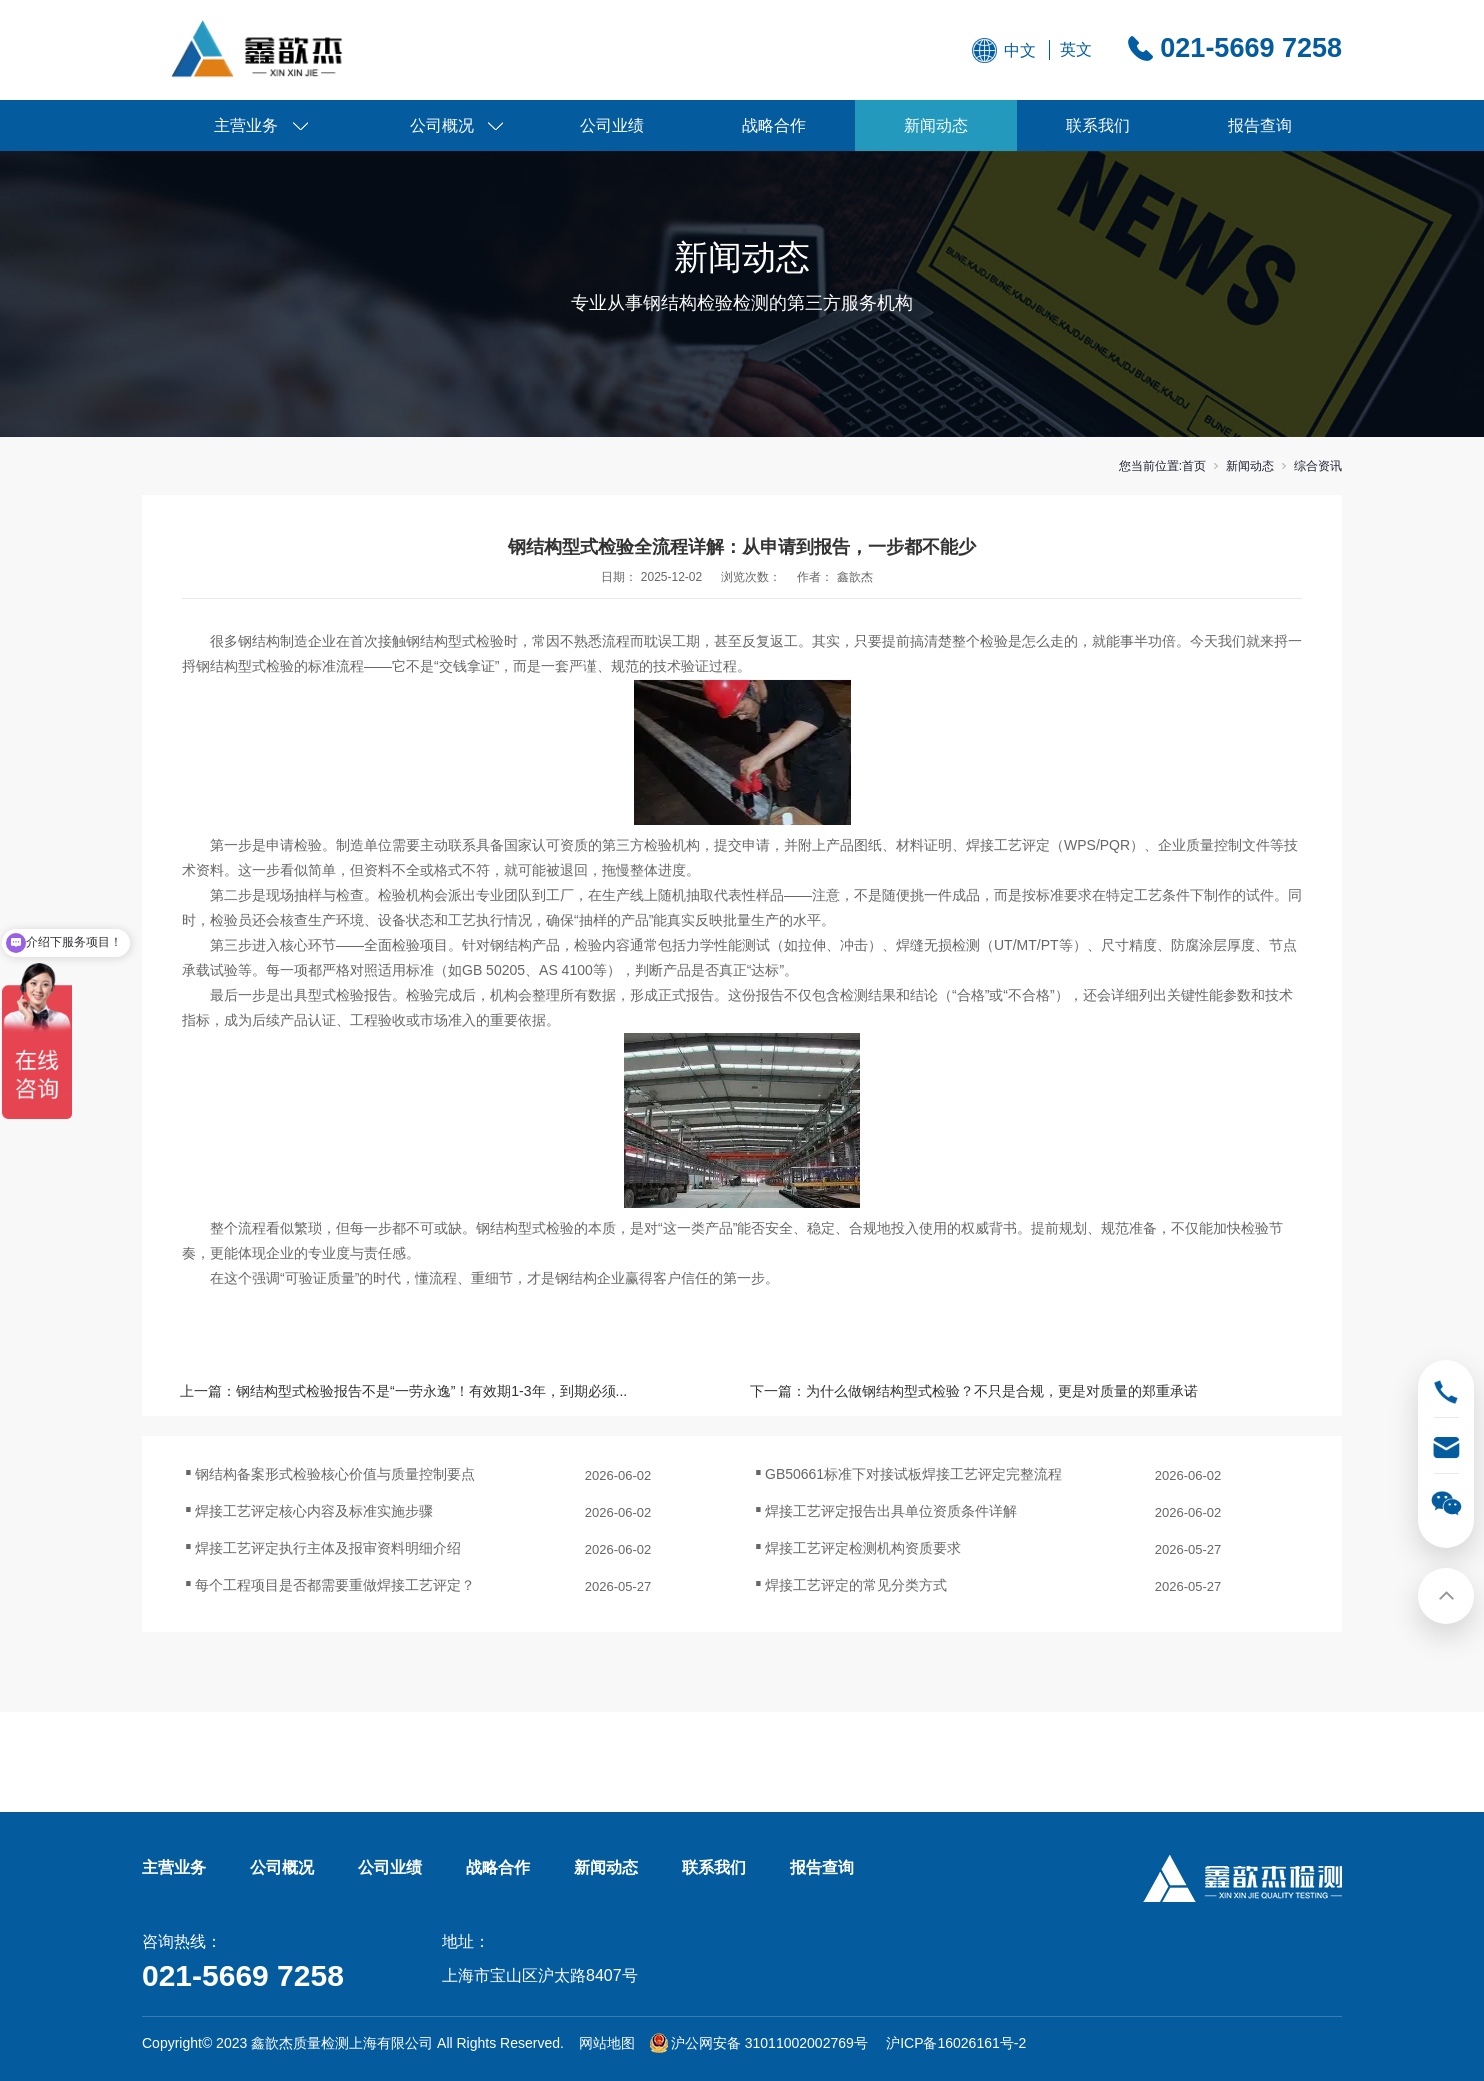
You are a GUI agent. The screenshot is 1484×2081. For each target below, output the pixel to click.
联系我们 (1098, 125)
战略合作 (774, 125)
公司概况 (442, 125)
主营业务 (246, 125)
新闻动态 (936, 125)
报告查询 (1260, 125)
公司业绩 (612, 125)
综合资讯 (1318, 466)
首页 (1194, 466)
